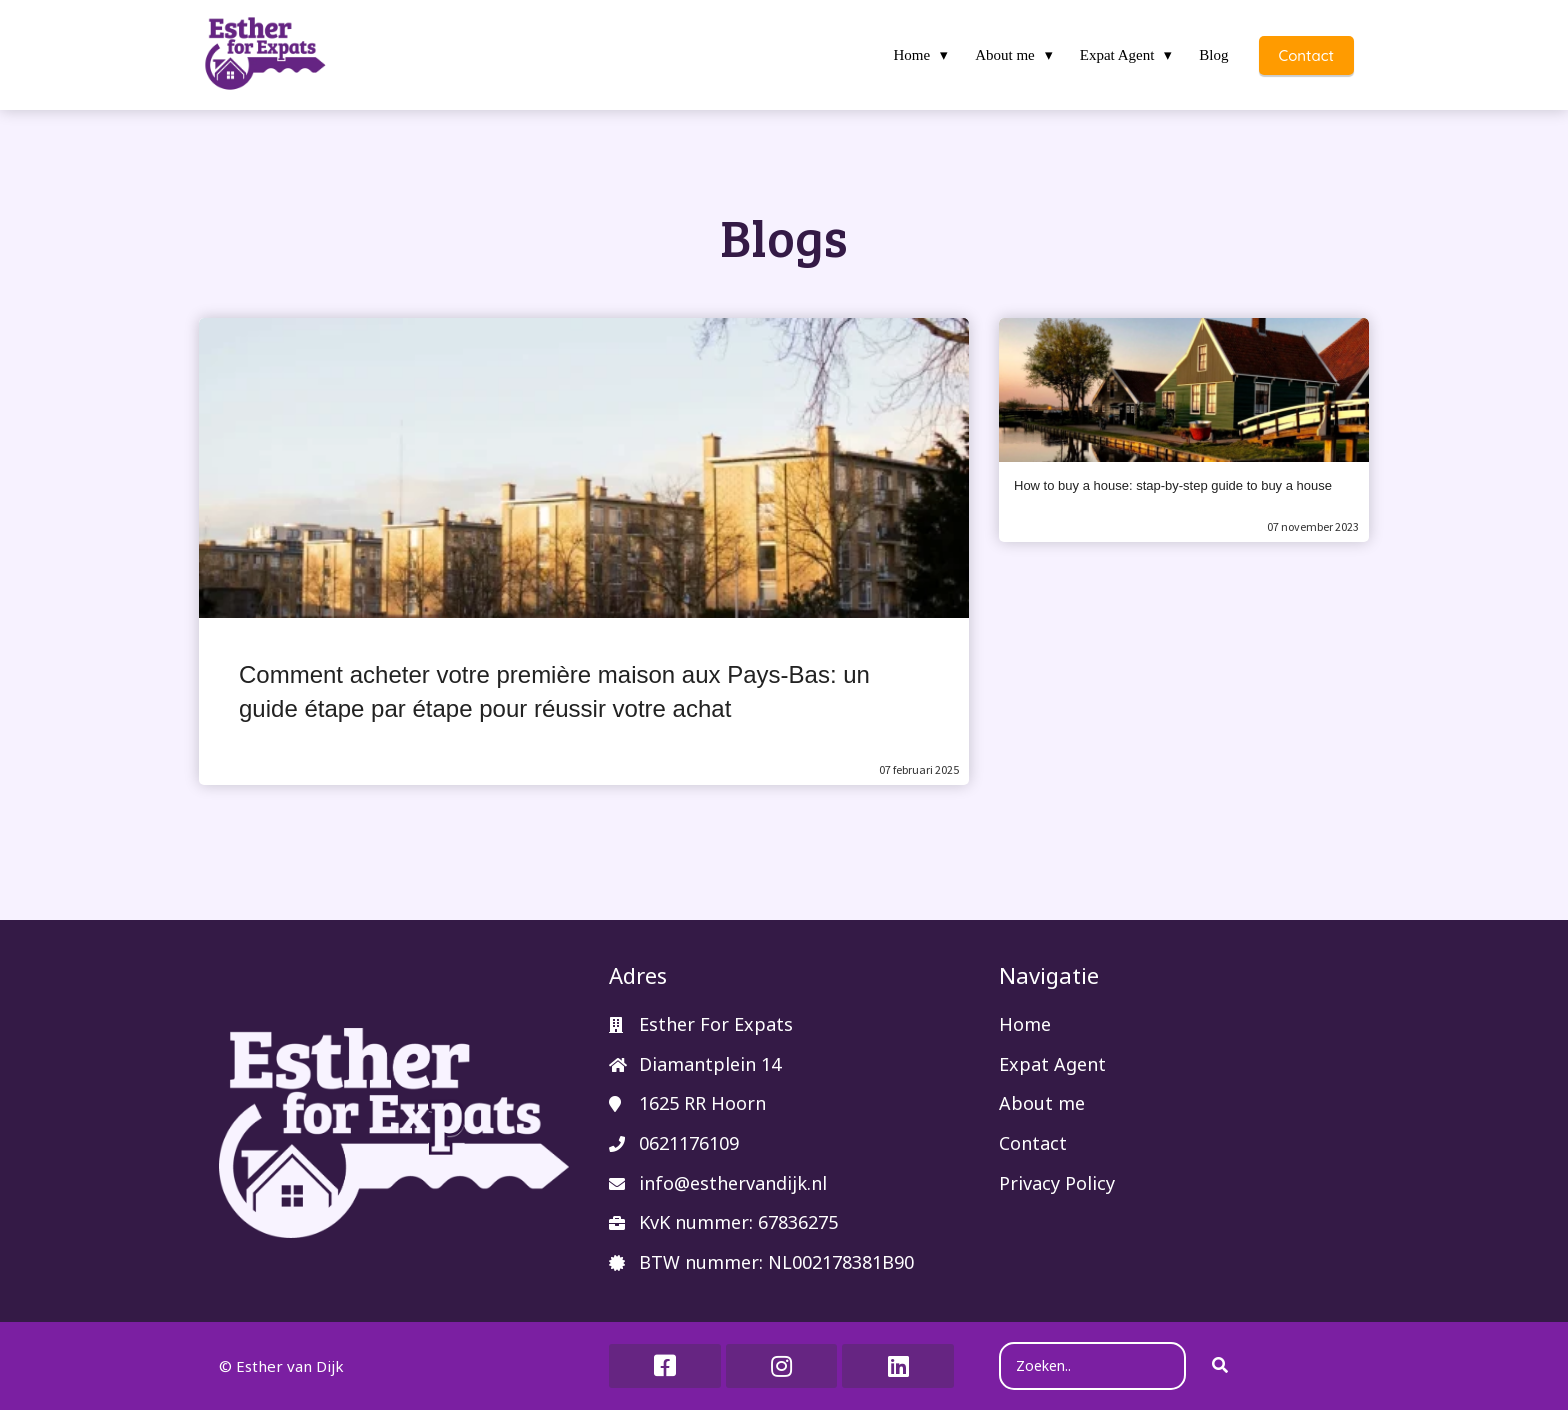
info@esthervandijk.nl (733, 1183)
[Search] (1220, 1366)
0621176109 (689, 1143)
